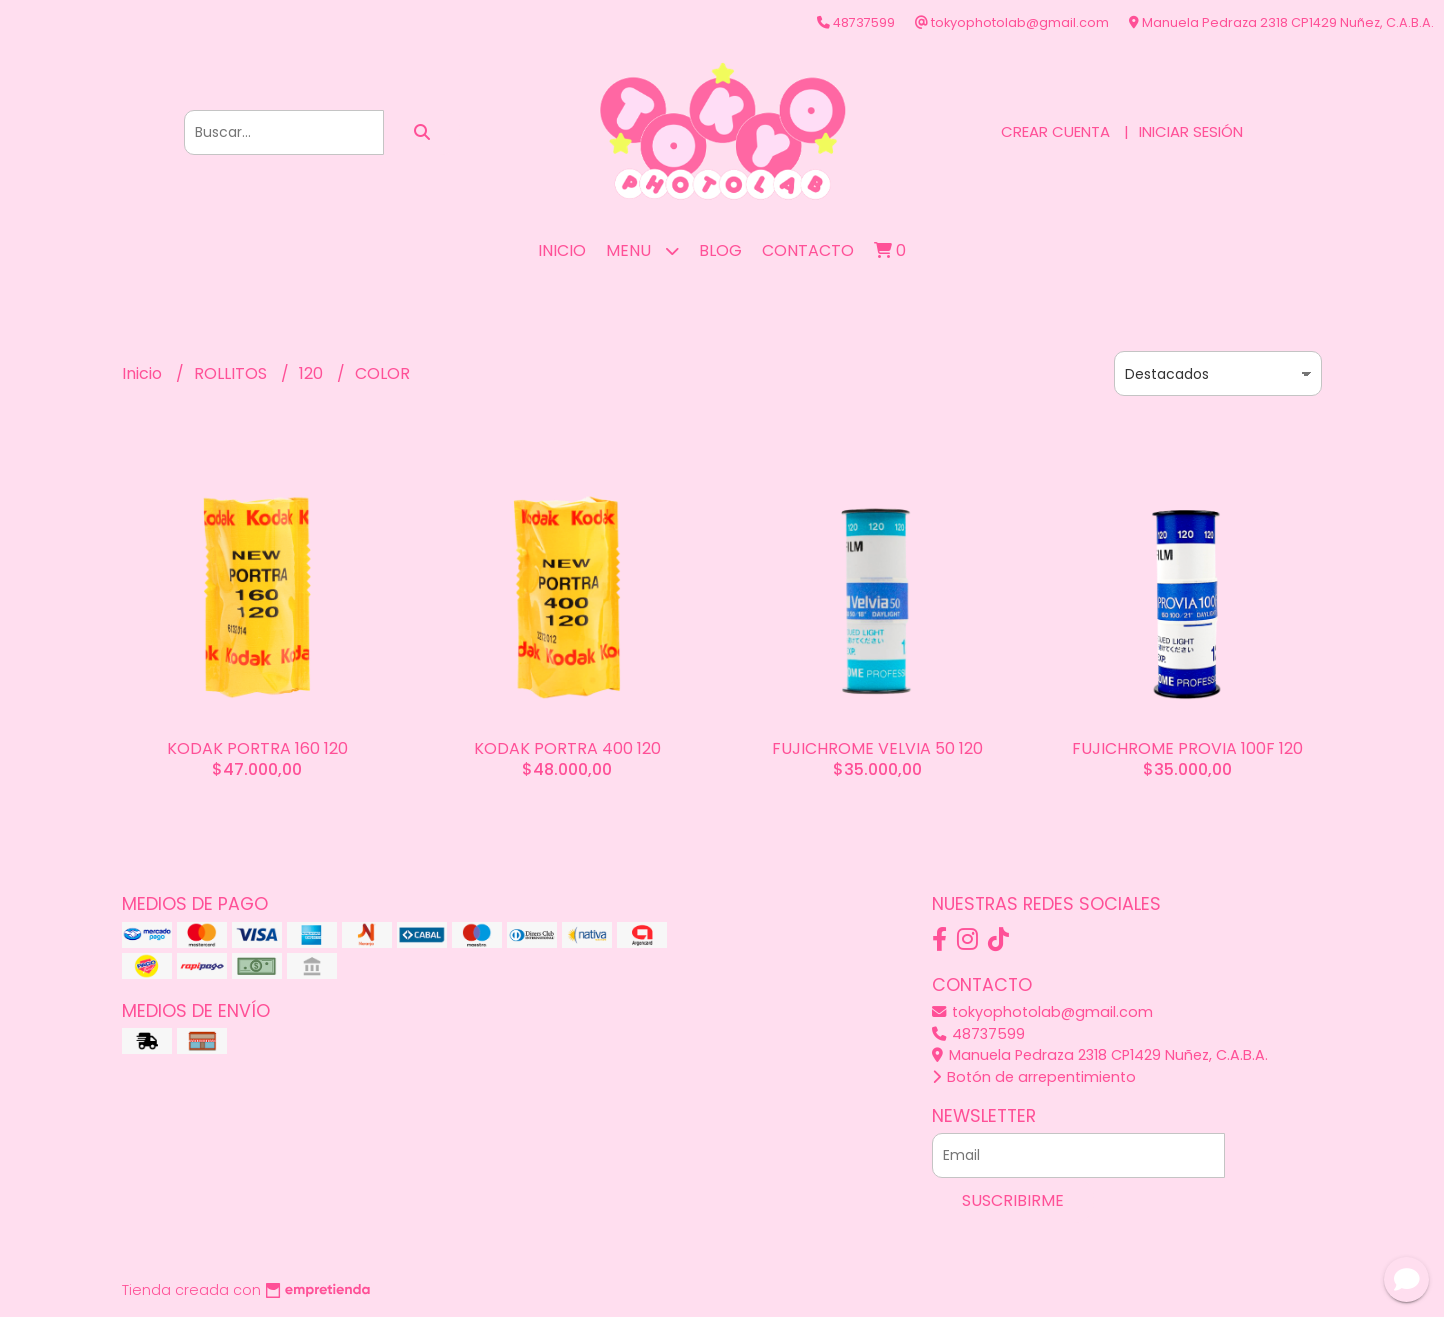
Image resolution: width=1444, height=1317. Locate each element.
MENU (642, 250)
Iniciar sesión (1191, 131)
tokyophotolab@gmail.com (1042, 1012)
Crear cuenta (1055, 131)
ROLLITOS (232, 373)
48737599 (978, 1034)
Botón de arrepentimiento (1034, 1077)
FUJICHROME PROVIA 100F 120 (1187, 748)
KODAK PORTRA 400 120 (567, 748)
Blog (720, 250)
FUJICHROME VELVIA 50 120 (877, 748)
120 (313, 373)
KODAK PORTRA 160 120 (257, 748)
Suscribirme (1013, 1200)
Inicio (562, 250)
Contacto (808, 250)
